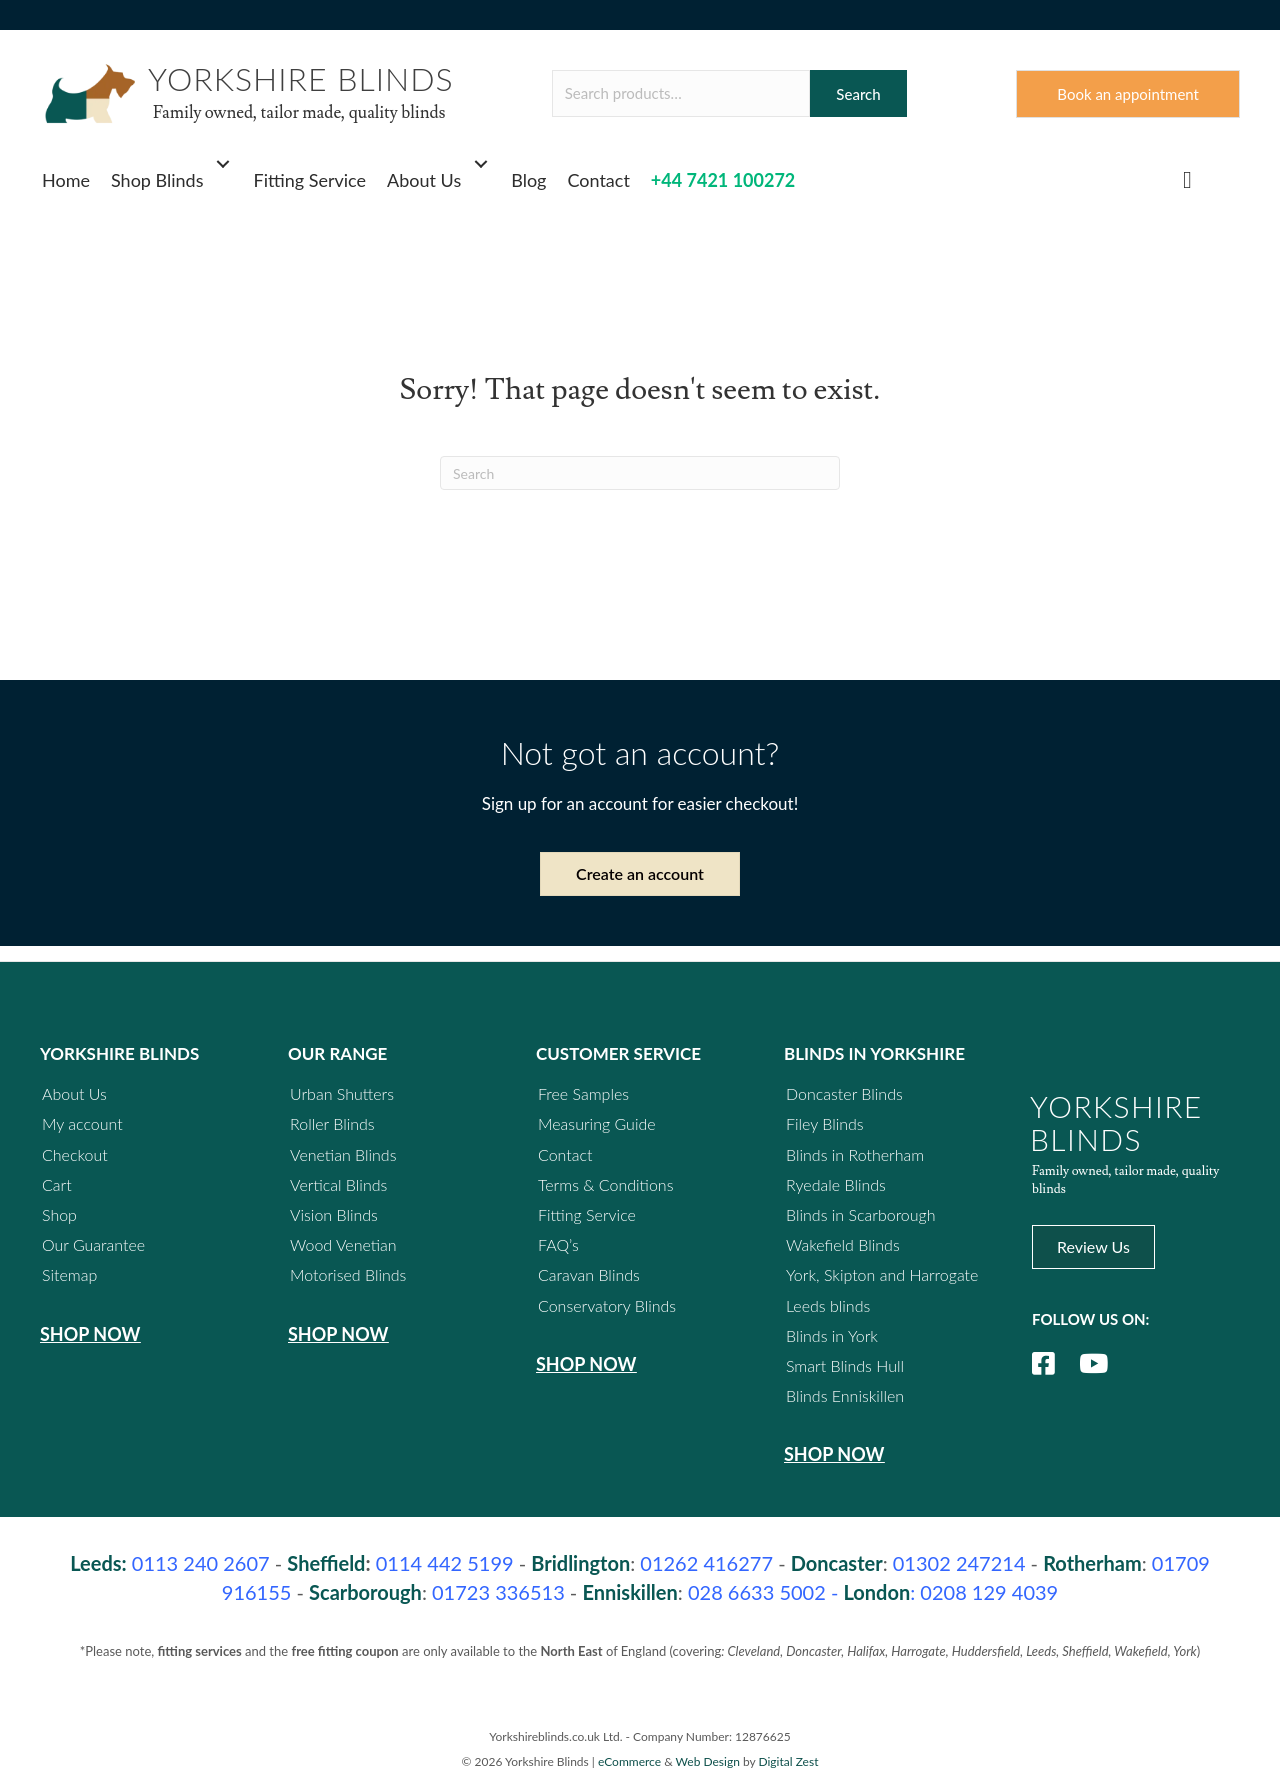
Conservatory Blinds (607, 1305)
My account (82, 1124)
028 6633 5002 (757, 1593)
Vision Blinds (334, 1214)
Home (66, 180)
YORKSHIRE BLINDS (301, 78)
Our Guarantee (93, 1244)
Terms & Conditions (605, 1184)
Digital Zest (788, 1761)
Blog (528, 180)
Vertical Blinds (338, 1184)
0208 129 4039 (989, 1593)
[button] (223, 164)
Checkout (75, 1154)
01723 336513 (498, 1593)
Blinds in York (832, 1335)
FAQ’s (558, 1244)
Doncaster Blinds (844, 1093)
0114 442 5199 (445, 1564)
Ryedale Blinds (836, 1184)
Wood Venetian (343, 1244)
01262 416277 (706, 1564)
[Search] (640, 474)
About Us (424, 180)
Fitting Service (310, 180)
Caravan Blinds (589, 1274)
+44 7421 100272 (723, 180)
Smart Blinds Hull (845, 1365)
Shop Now (90, 1334)
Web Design (708, 1761)
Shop (59, 1214)
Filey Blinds (825, 1124)
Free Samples (583, 1093)
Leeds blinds (828, 1305)
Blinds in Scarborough (861, 1214)
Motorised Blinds (348, 1274)
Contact (598, 180)
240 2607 (201, 1564)
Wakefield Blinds (843, 1244)
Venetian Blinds (343, 1154)
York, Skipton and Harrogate (882, 1274)
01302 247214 (959, 1564)
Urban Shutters (342, 1093)
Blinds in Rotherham (855, 1154)
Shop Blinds (157, 180)
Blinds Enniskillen (845, 1395)
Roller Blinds (332, 1124)
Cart (57, 1184)
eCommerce (629, 1761)
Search (858, 94)
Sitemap (69, 1274)
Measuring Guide (597, 1124)
